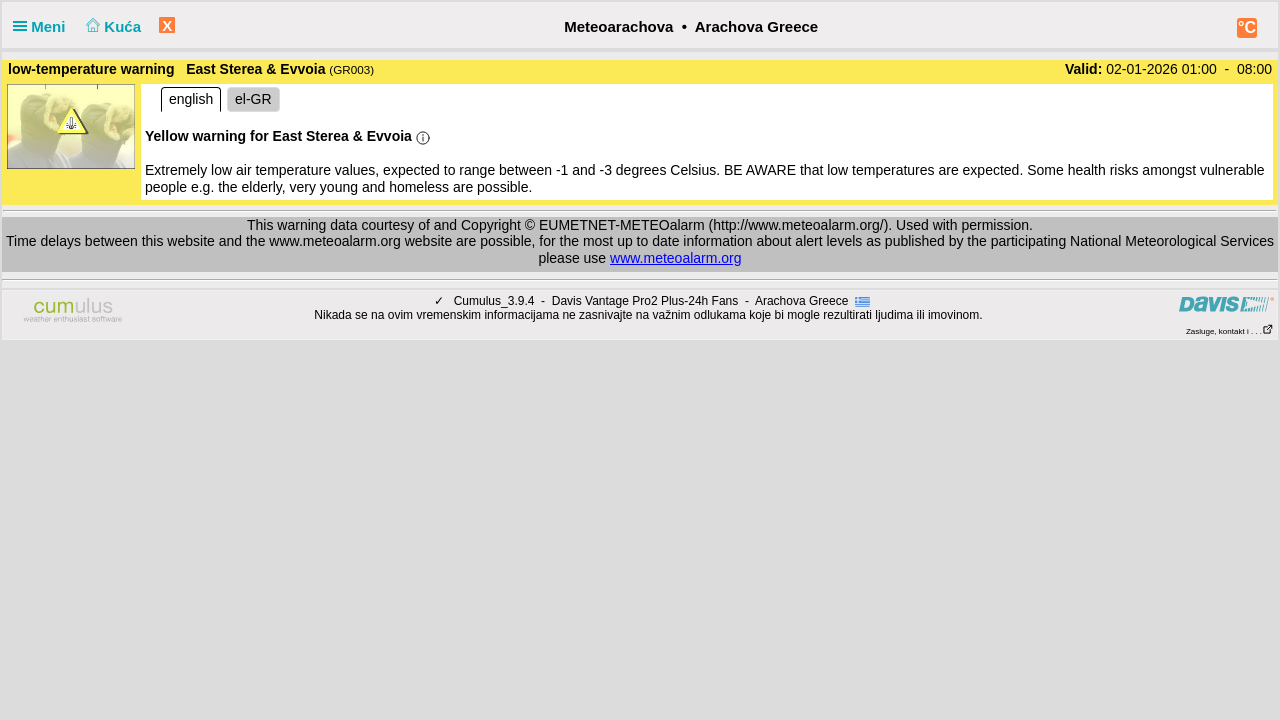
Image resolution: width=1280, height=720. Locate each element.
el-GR (253, 99)
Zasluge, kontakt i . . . (1230, 331)
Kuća (112, 26)
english (191, 99)
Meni (43, 26)
